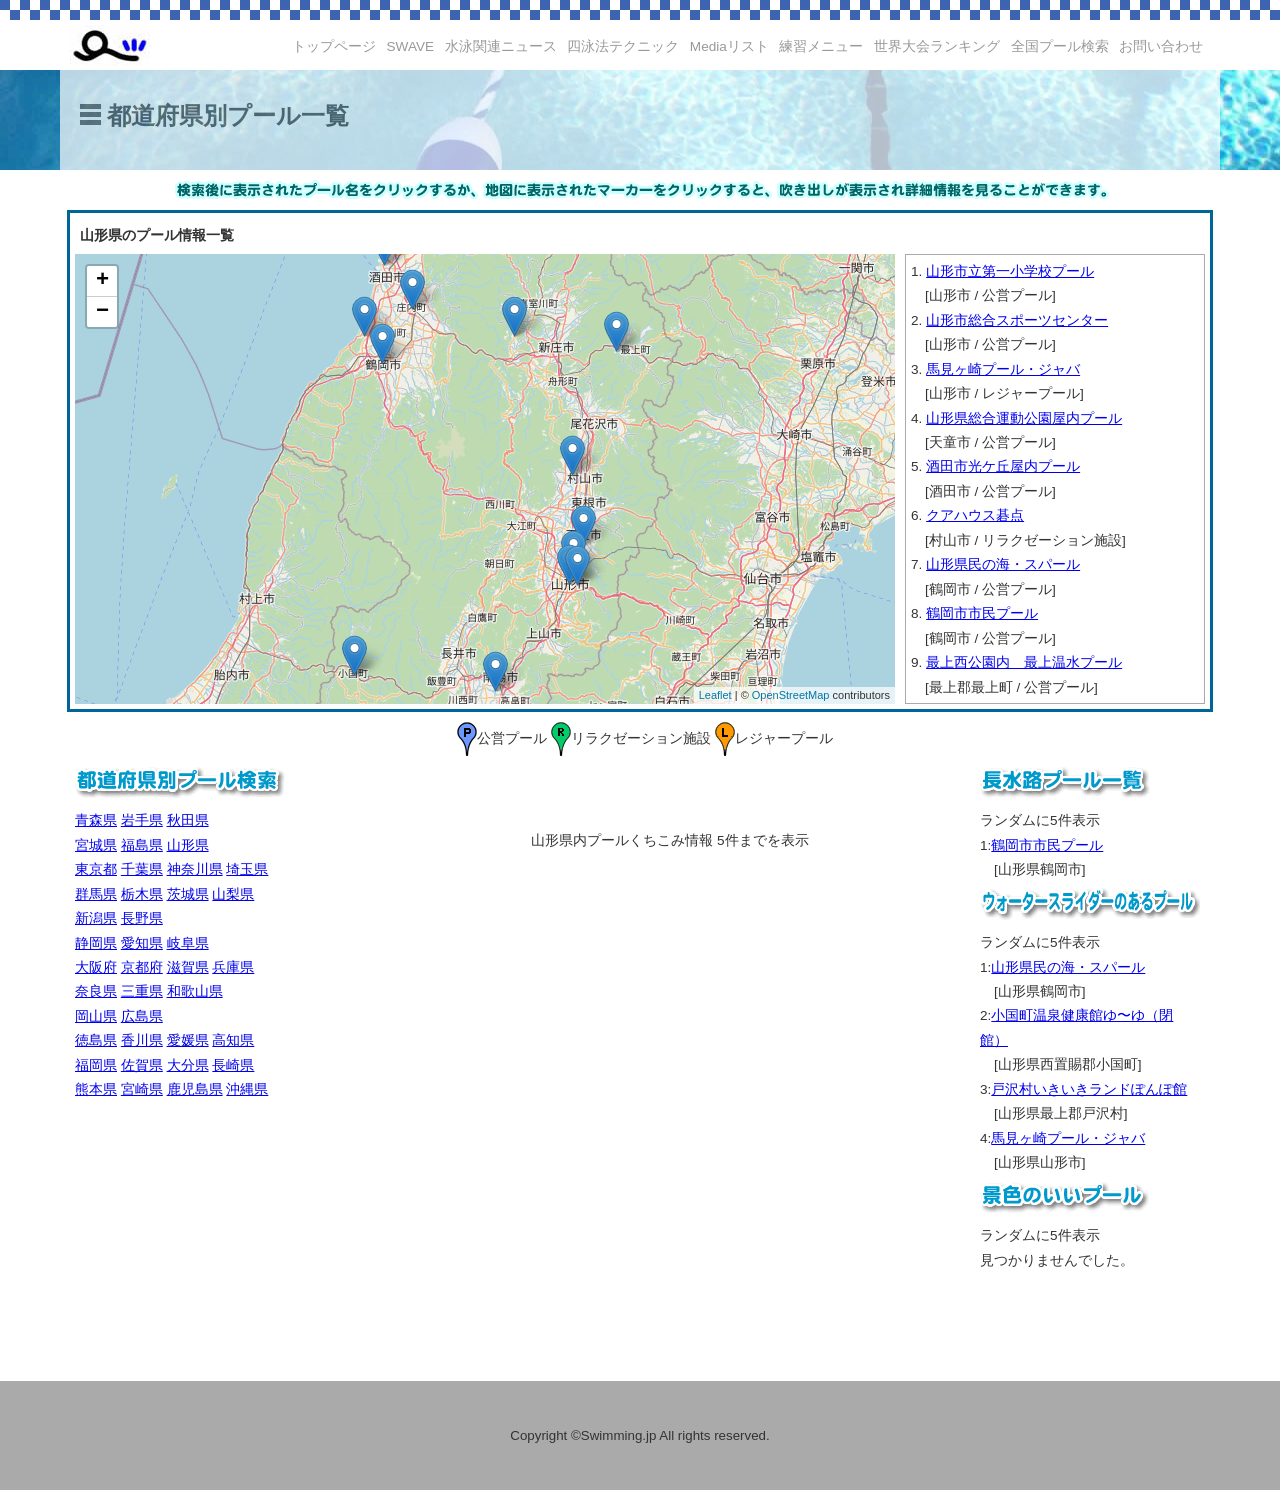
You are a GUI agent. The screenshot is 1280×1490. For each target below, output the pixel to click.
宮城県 (96, 845)
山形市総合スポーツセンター (1017, 320)
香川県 (142, 1040)
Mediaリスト (729, 46)
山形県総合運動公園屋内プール (1024, 418)
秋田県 (188, 820)
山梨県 (233, 894)
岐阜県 (188, 943)
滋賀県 (188, 967)
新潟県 (96, 918)
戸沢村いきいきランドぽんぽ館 (1089, 1089)
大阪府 (96, 967)
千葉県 (142, 869)
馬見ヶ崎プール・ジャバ (1003, 369)
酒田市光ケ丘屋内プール (1003, 466)
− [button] (102, 312)
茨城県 (188, 894)
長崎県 (233, 1065)
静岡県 (96, 943)
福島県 (142, 845)
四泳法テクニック (623, 46)
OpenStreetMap (791, 695)
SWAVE (411, 46)
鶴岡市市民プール (982, 613)
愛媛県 (188, 1040)
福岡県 (96, 1065)
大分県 (188, 1065)
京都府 (142, 967)
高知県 (233, 1040)
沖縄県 (247, 1089)
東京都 (96, 869)
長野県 (142, 918)
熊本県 (96, 1089)
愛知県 (142, 943)
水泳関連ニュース (501, 46)
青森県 (96, 820)
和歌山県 (195, 991)
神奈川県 (195, 869)
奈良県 (96, 991)
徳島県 (96, 1040)
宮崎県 (142, 1089)
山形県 (188, 845)
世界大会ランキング (937, 46)
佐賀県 (142, 1065)
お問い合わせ (1161, 46)
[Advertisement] (225, 1238)
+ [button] (102, 281)
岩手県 (142, 820)
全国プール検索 (1060, 46)
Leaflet (715, 695)
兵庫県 (233, 967)
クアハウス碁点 (975, 515)
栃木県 (142, 894)
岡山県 (96, 1016)
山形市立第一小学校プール (1010, 271)
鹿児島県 (195, 1089)
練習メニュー (821, 46)
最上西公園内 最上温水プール (1024, 662)
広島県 (142, 1016)
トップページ (334, 46)
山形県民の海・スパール (1003, 564)
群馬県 (96, 894)
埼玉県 (247, 869)
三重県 (142, 991)
